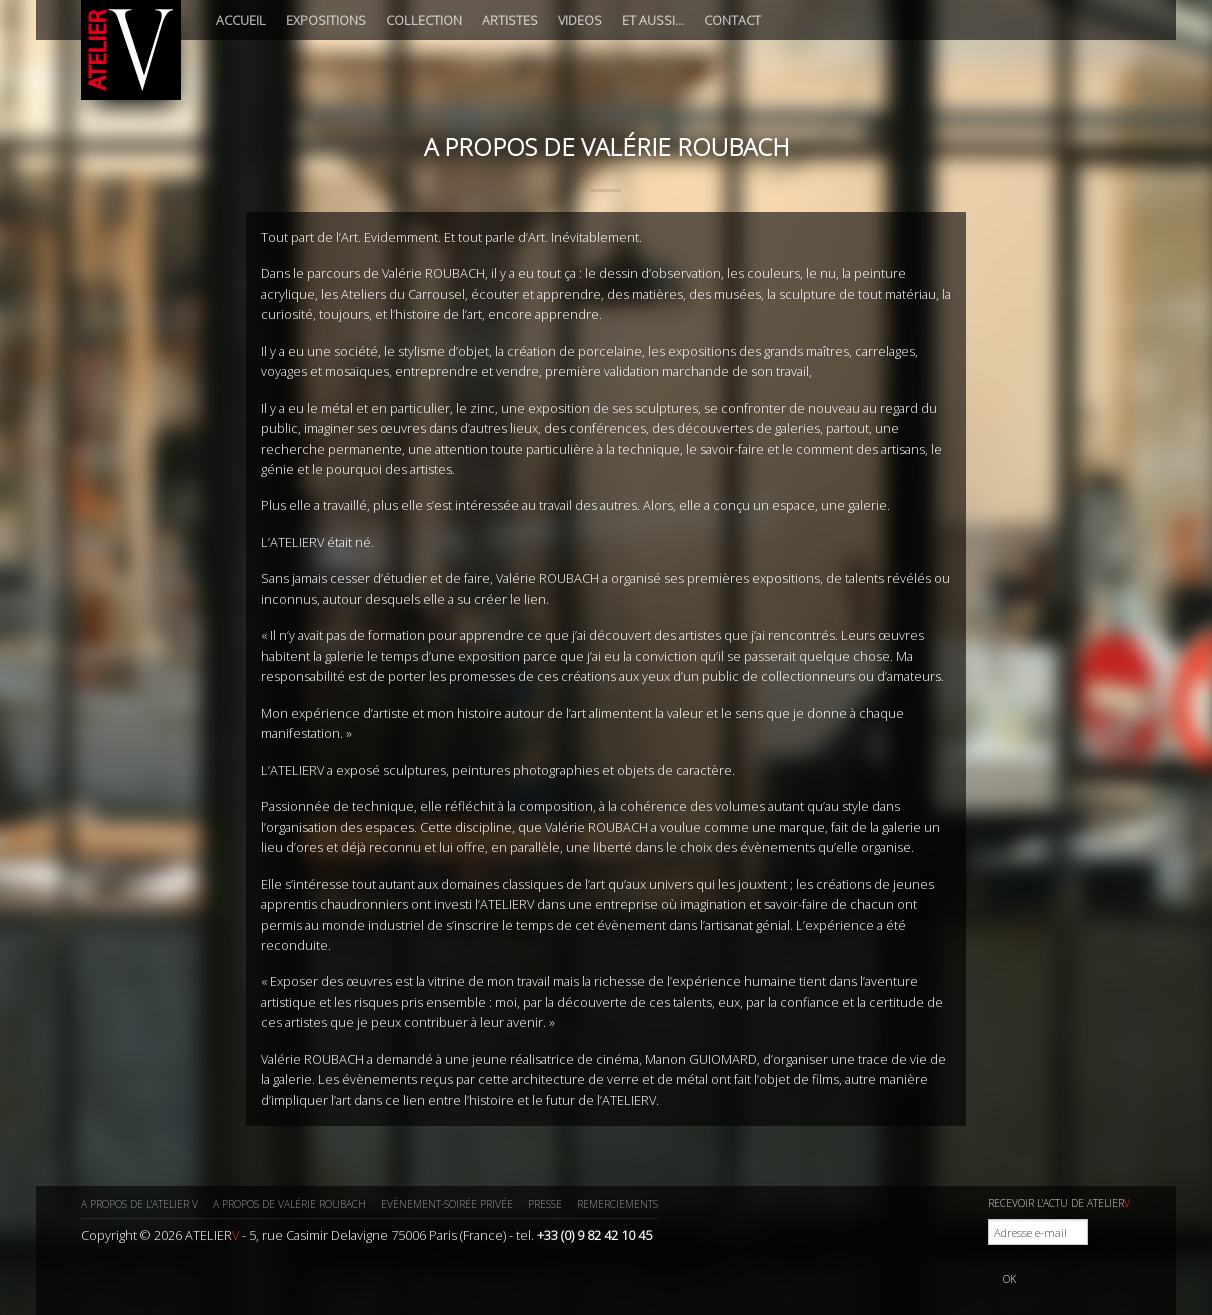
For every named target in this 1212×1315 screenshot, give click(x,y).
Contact (732, 20)
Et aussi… (653, 20)
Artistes (510, 20)
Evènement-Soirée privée (447, 1204)
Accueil (241, 20)
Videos (580, 20)
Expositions (326, 20)
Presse (545, 1204)
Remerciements (617, 1204)
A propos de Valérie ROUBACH (289, 1204)
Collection (424, 20)
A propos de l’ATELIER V (139, 1204)
